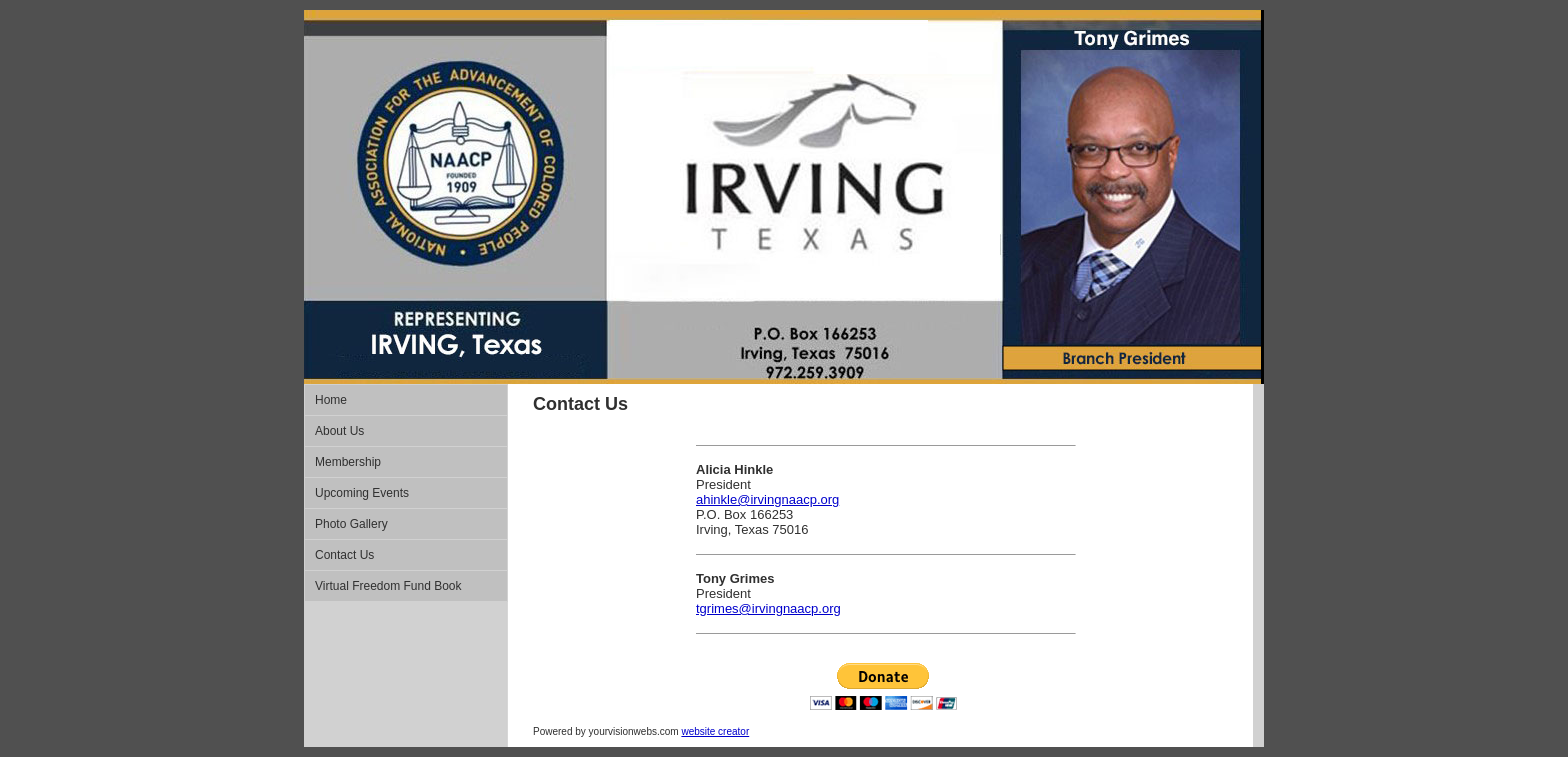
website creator (715, 731)
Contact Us (344, 555)
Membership (348, 462)
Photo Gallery (351, 524)
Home (331, 400)
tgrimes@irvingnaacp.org (768, 608)
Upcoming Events (362, 493)
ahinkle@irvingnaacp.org (767, 499)
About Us (339, 431)
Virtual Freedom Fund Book (388, 586)
